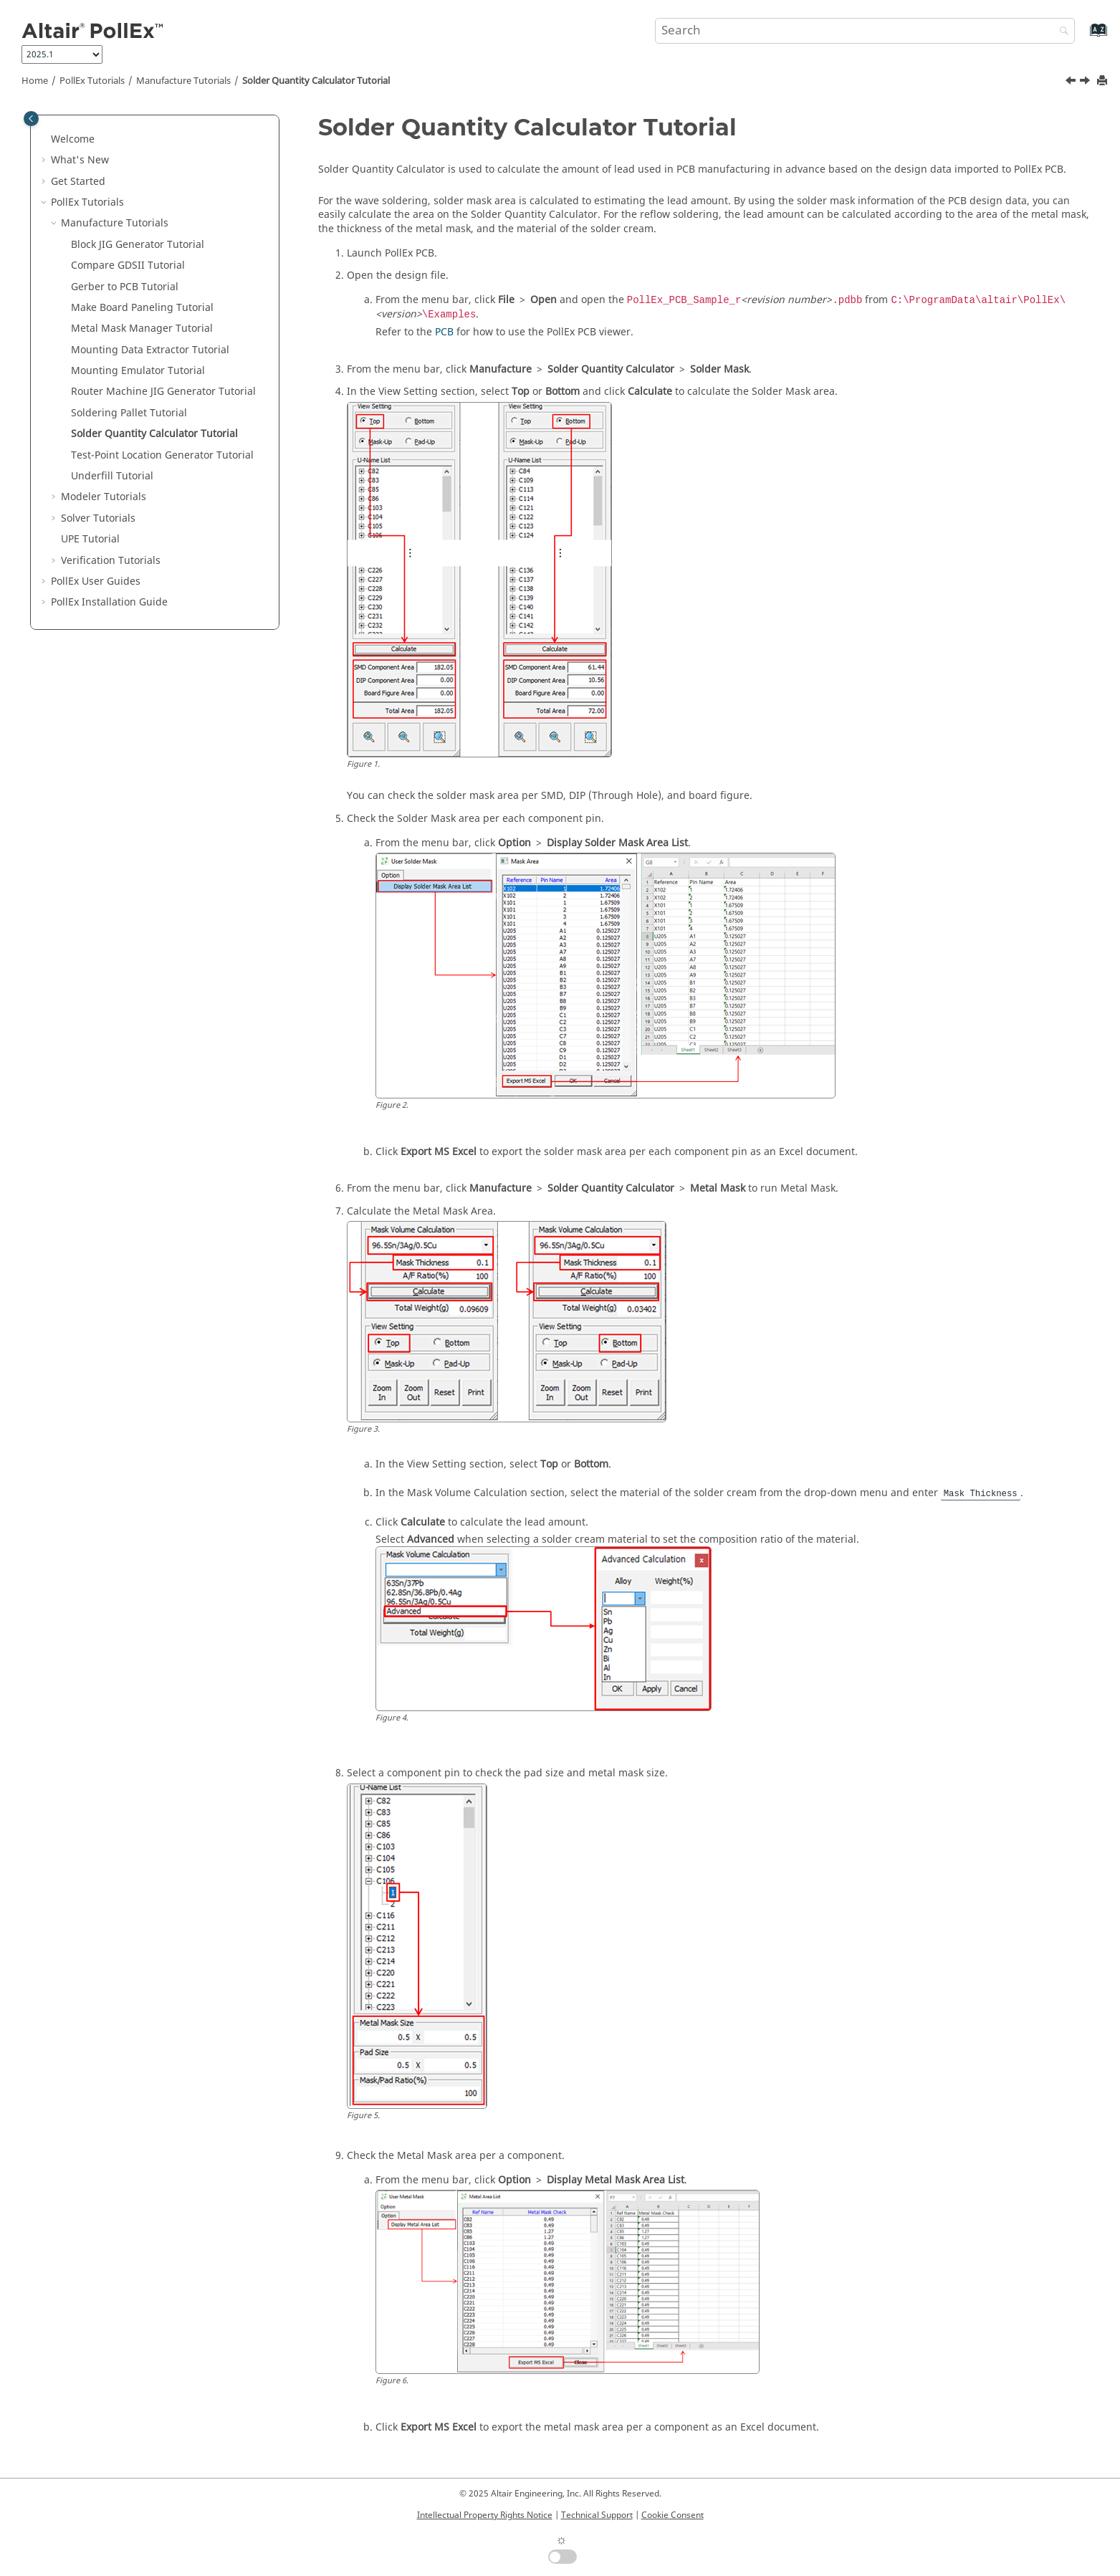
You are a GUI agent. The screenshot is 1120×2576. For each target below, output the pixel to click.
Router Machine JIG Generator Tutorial (163, 391)
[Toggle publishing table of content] (31, 118)
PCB (444, 332)
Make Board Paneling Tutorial (142, 307)
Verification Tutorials (111, 560)
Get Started (78, 181)
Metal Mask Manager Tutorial (142, 328)
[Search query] (865, 31)
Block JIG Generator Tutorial (137, 244)
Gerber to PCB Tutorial (124, 287)
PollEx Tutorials (92, 81)
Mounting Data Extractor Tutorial (150, 350)
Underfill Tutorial (112, 476)
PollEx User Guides (95, 581)
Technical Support (597, 2515)
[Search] (1060, 32)
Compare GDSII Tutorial (128, 265)
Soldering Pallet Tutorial (129, 413)
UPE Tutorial (90, 539)
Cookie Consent (672, 2515)
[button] (45, 140)
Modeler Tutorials (103, 496)
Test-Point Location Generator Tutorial (162, 455)
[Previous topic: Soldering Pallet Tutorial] (1072, 82)
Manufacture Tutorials (183, 81)
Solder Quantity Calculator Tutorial (316, 81)
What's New (80, 160)
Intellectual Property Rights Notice (484, 2515)
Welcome (73, 139)
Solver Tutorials (98, 518)
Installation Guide (109, 602)
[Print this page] (1103, 81)
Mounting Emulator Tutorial (138, 370)
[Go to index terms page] (1083, 36)
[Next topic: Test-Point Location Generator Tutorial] (1086, 82)
